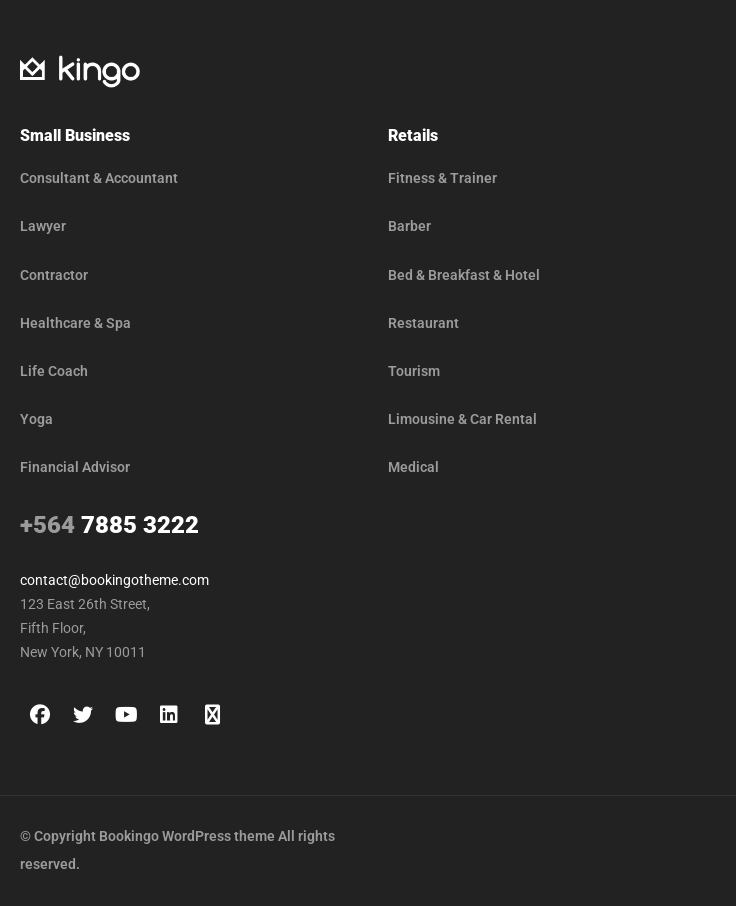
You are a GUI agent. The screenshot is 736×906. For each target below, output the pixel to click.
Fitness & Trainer (442, 178)
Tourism (414, 371)
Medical (413, 467)
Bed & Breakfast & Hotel (464, 275)
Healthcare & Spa (75, 323)
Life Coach (54, 371)
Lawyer (43, 226)
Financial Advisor (75, 467)
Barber (409, 226)
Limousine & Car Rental (462, 419)
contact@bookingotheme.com (114, 580)
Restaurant (423, 323)
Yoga (36, 419)
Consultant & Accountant (99, 178)
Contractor (54, 275)
